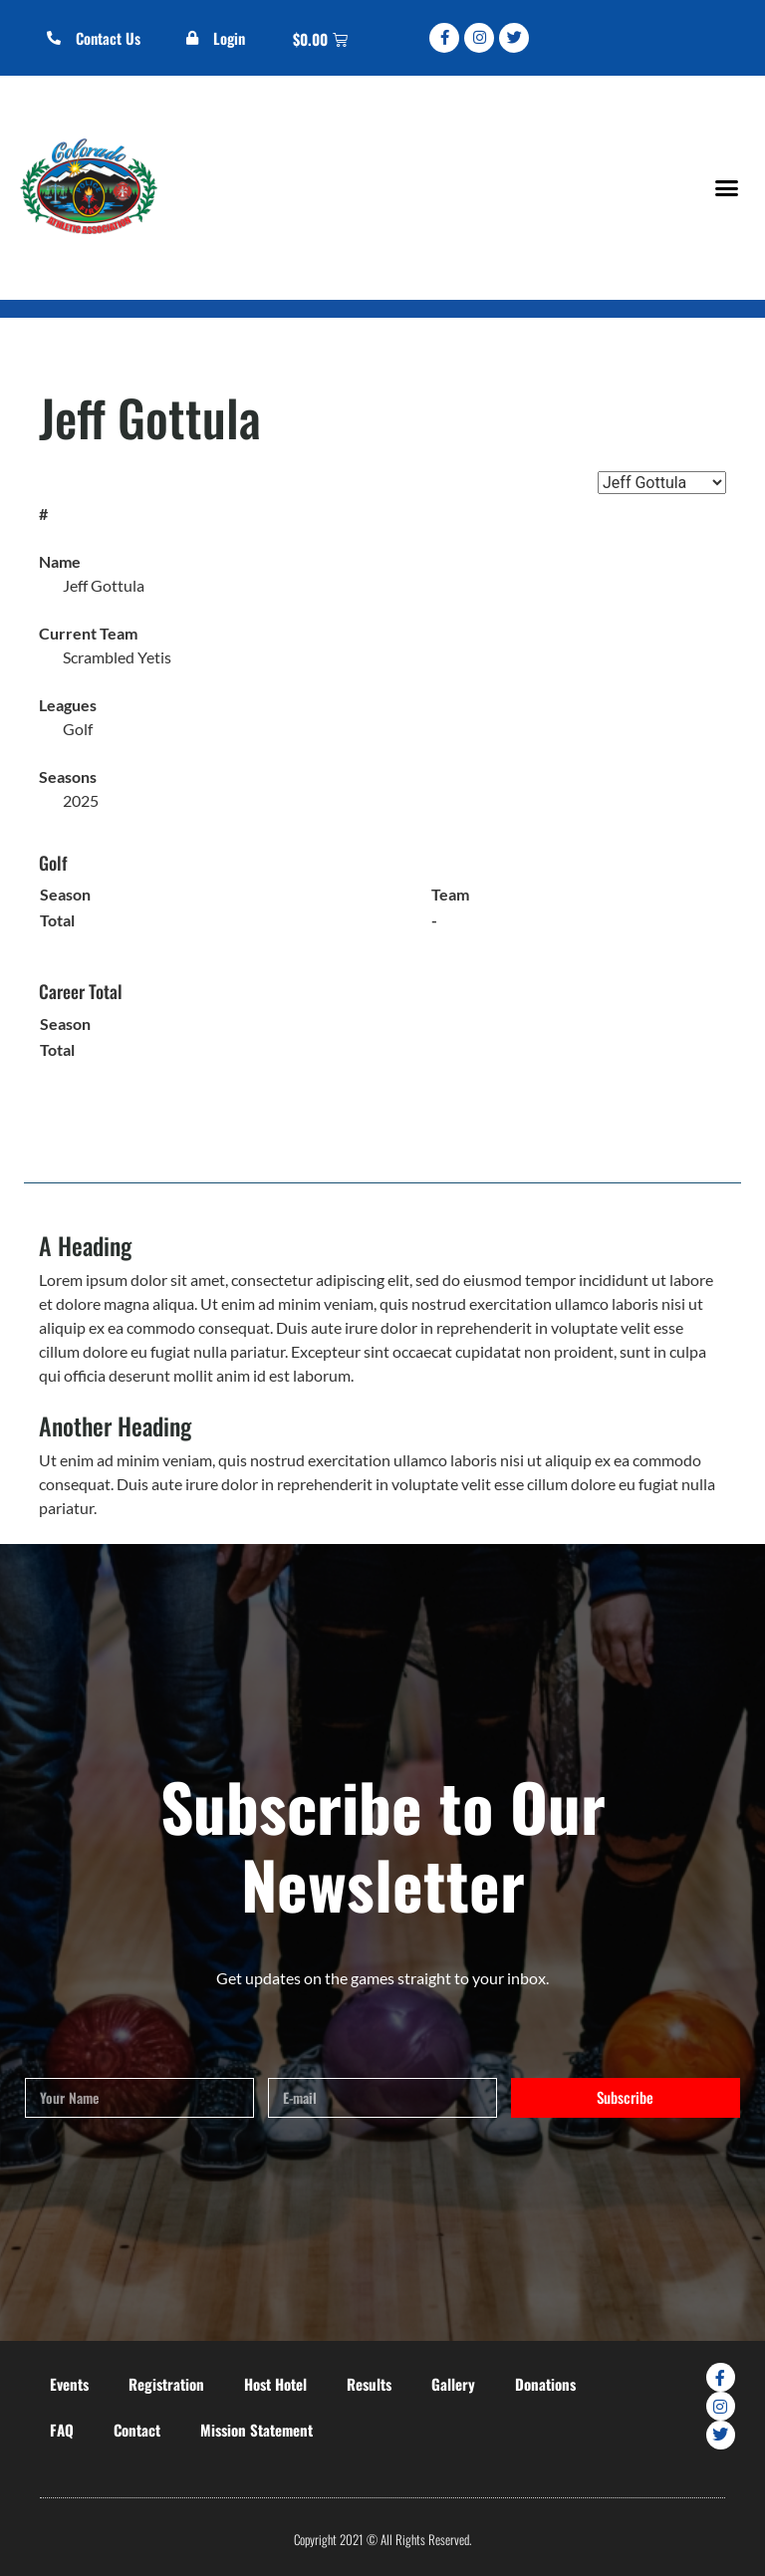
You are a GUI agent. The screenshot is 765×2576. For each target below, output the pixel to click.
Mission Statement (256, 2430)
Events (69, 2384)
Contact (137, 2430)
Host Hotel (275, 2384)
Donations (545, 2384)
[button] (726, 187)
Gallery (453, 2384)
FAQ (62, 2430)
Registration (166, 2384)
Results (369, 2384)
